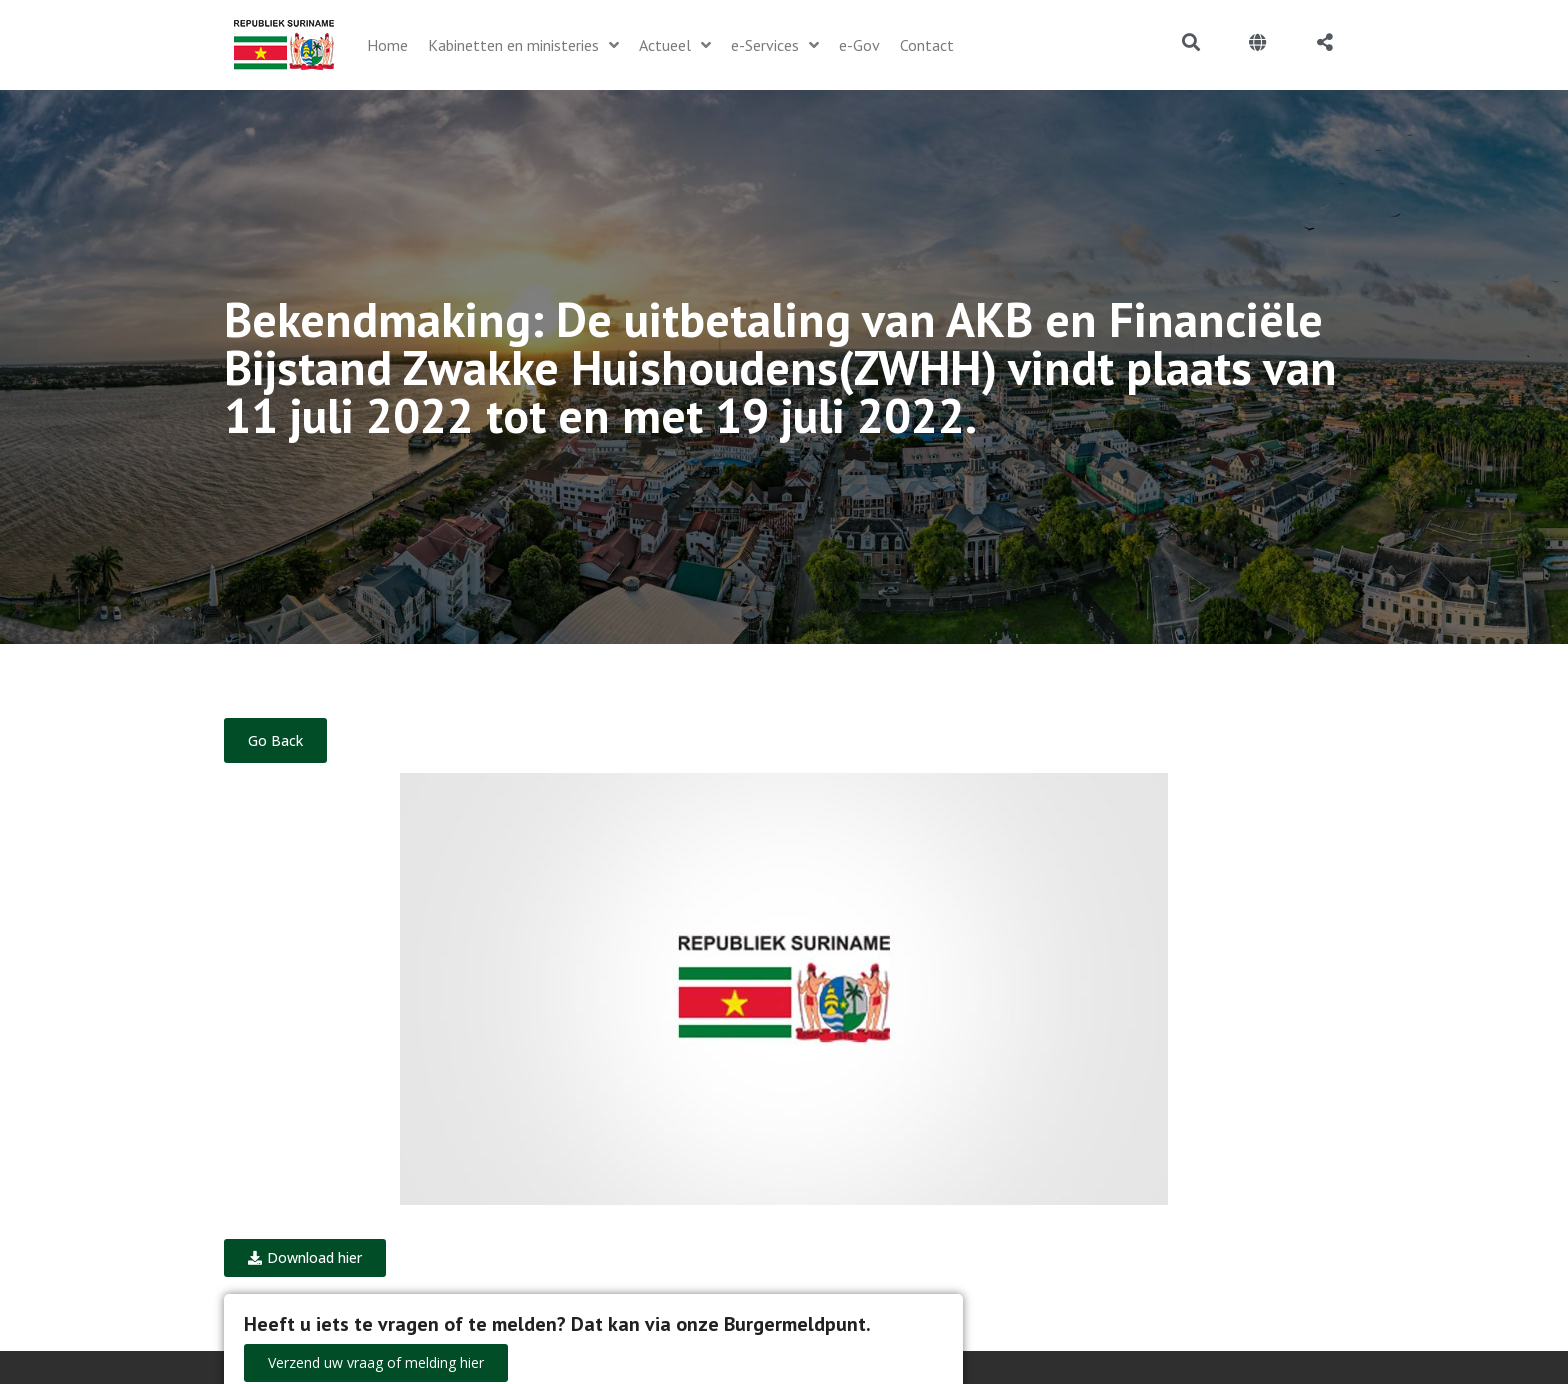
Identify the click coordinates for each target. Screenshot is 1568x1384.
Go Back (275, 740)
